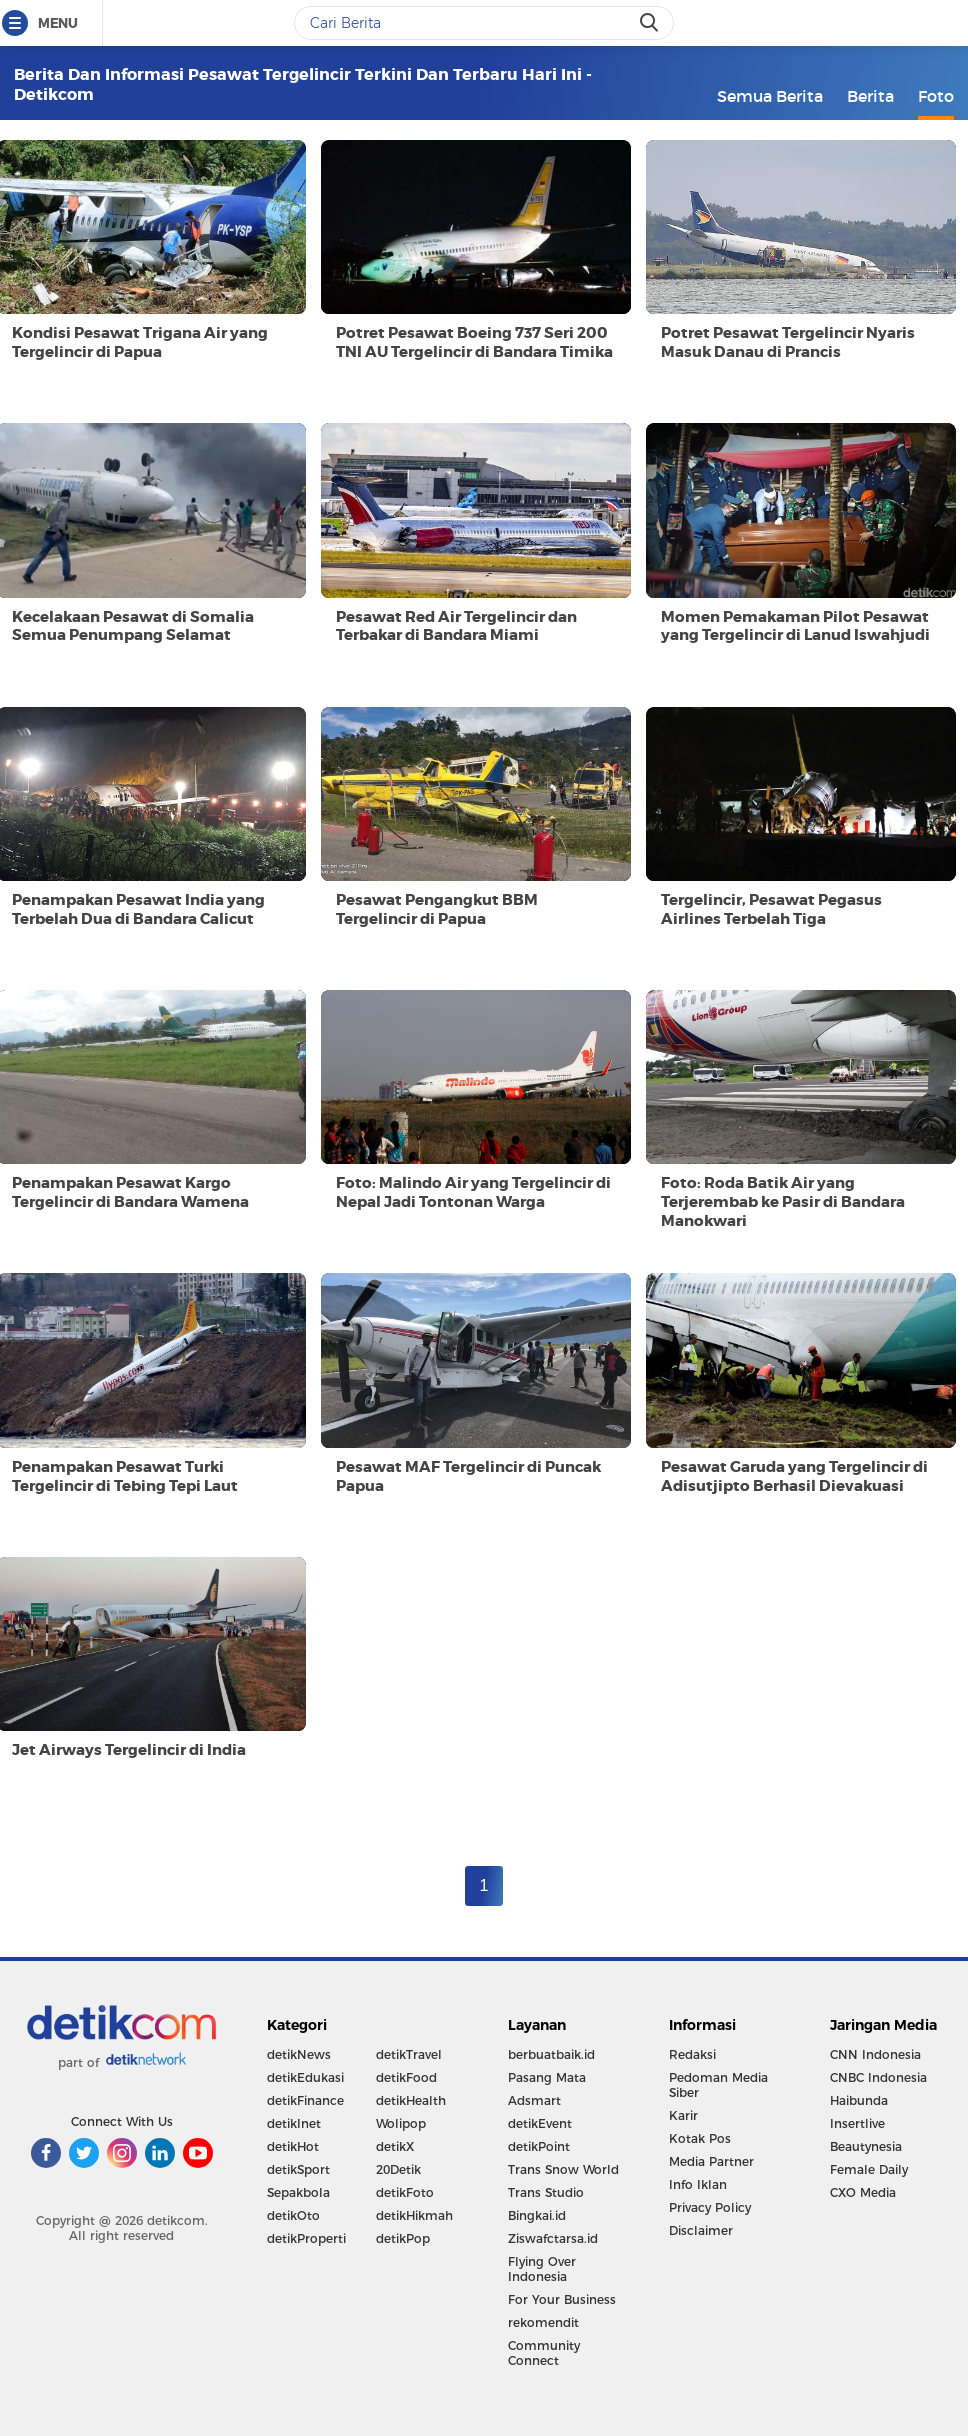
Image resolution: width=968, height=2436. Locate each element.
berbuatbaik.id (551, 2054)
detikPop (403, 2238)
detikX (395, 2146)
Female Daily (869, 2169)
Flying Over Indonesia (542, 2269)
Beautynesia (866, 2146)
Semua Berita (770, 96)
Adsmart (534, 2100)
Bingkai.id (537, 2215)
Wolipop (401, 2123)
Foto (936, 96)
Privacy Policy (710, 2207)
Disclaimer (701, 2230)
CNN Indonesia (875, 2054)
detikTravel (409, 2054)
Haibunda (859, 2100)
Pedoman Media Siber (718, 2085)
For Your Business (562, 2299)
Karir (683, 2115)
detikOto (293, 2215)
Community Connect (544, 2353)
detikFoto (405, 2192)
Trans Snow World (563, 2169)
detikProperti (306, 2238)
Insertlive (857, 2123)
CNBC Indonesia (878, 2077)
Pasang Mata (547, 2077)
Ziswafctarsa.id (553, 2238)
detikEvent (540, 2123)
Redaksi (692, 2054)
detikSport (298, 2169)
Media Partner (711, 2161)
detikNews (299, 2054)
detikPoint (539, 2146)
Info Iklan (698, 2184)
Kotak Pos (700, 2138)
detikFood (406, 2077)
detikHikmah (414, 2215)
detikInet (294, 2123)
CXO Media (863, 2192)
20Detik (398, 2169)
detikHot (293, 2146)
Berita (870, 96)
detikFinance (305, 2100)
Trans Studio (546, 2192)
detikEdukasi (305, 2077)
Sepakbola (298, 2192)
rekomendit (543, 2322)
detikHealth (411, 2100)
